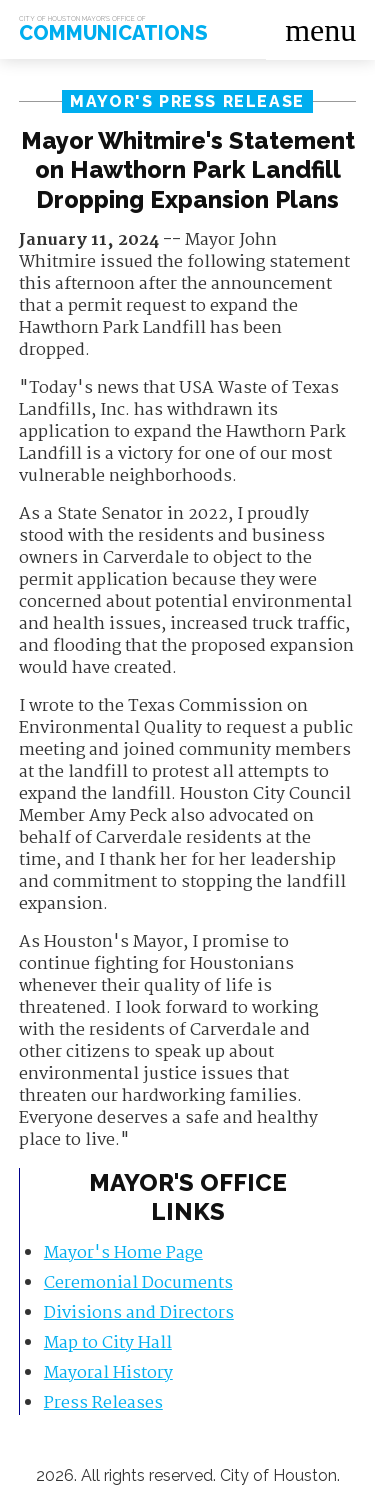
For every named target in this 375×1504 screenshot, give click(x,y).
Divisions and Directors (139, 1313)
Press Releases (103, 1403)
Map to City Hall (108, 1343)
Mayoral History (108, 1373)
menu (320, 30)
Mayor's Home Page (123, 1253)
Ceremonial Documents (138, 1283)
